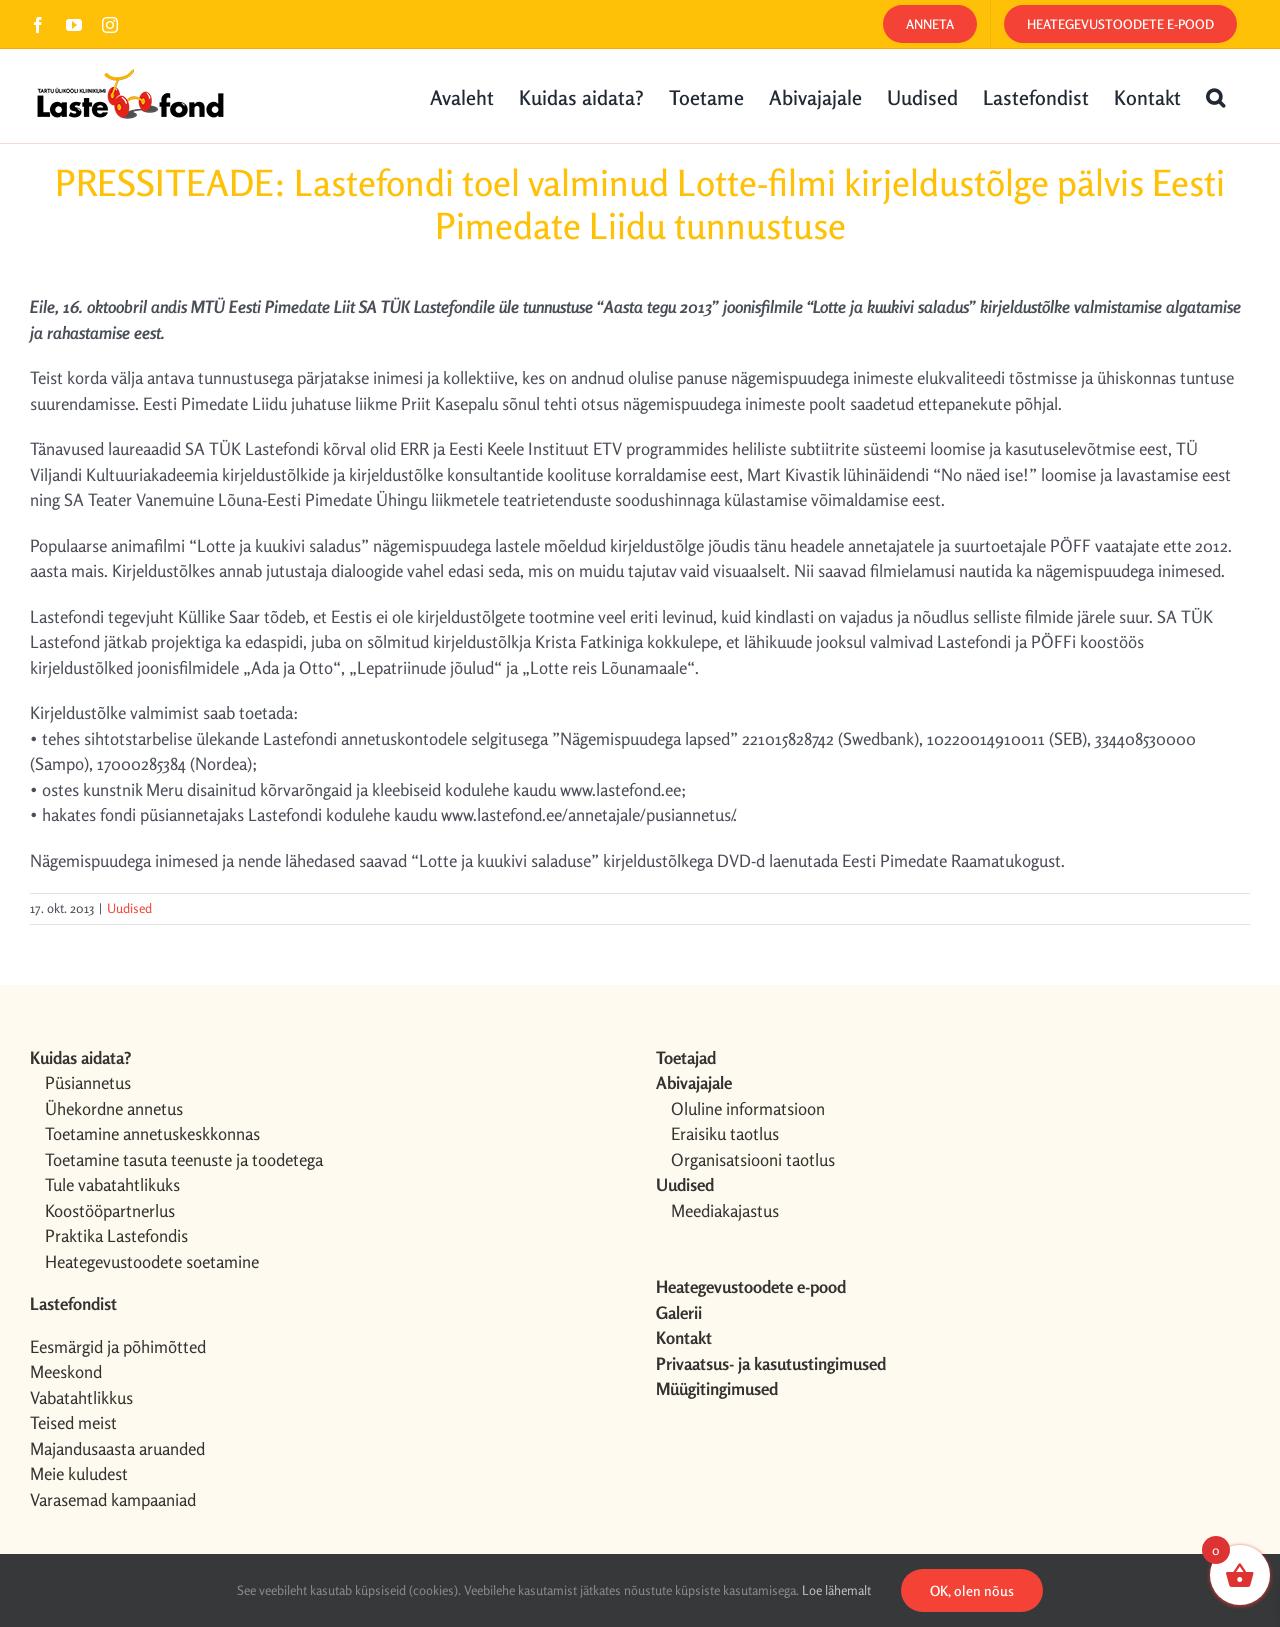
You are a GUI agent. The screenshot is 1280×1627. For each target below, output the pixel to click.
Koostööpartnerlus (110, 1210)
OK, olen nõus (972, 1590)
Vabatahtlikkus (81, 1397)
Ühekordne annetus (114, 1108)
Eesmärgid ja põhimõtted (118, 1346)
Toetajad (686, 1057)
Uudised (129, 908)
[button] (1215, 96)
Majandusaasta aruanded (117, 1448)
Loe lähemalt (836, 1590)
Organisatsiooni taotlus (753, 1159)
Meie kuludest (79, 1473)
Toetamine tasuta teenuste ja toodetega (184, 1159)
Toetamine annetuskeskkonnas (152, 1133)
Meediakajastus (725, 1210)
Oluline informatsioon (748, 1108)
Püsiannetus (88, 1082)
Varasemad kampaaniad (113, 1499)
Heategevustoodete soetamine (152, 1261)
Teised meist (73, 1422)
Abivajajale (694, 1082)
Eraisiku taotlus (725, 1133)
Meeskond (66, 1371)
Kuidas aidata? (80, 1057)
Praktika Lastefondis (116, 1235)
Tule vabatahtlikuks (112, 1184)
